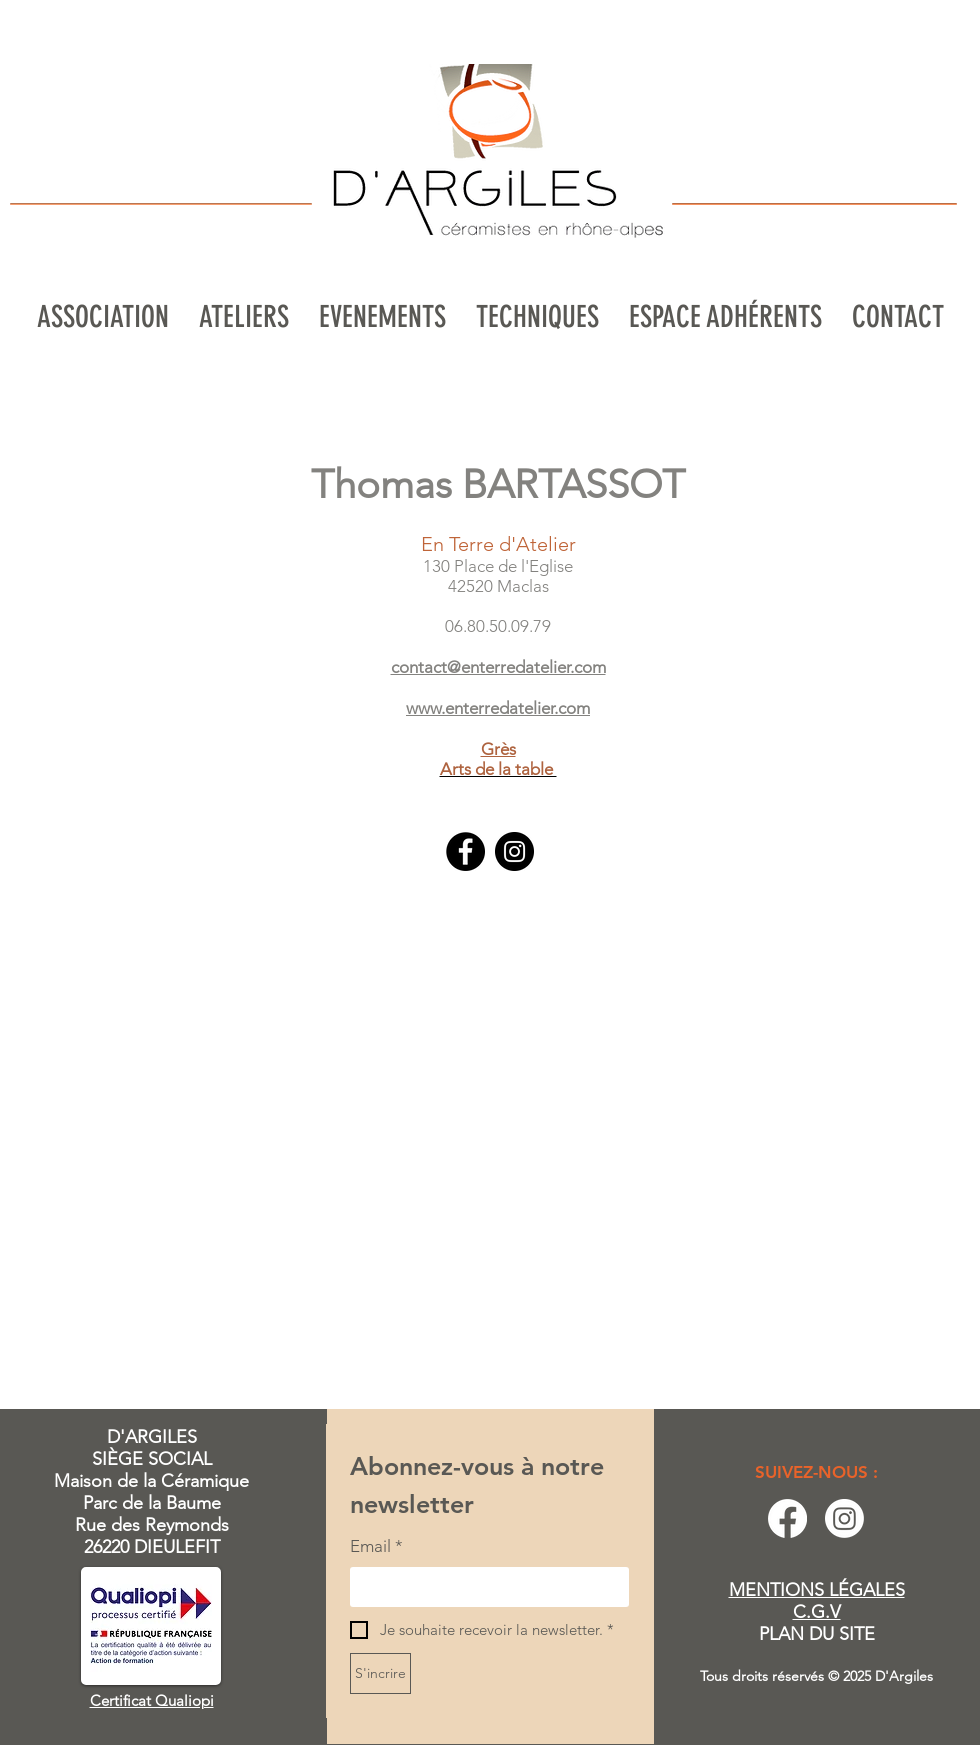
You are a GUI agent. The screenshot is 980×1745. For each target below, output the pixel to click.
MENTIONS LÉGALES (817, 1590)
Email (376, 1547)
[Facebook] (465, 851)
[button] (244, 317)
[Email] (483, 1587)
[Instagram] (514, 851)
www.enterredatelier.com (498, 708)
